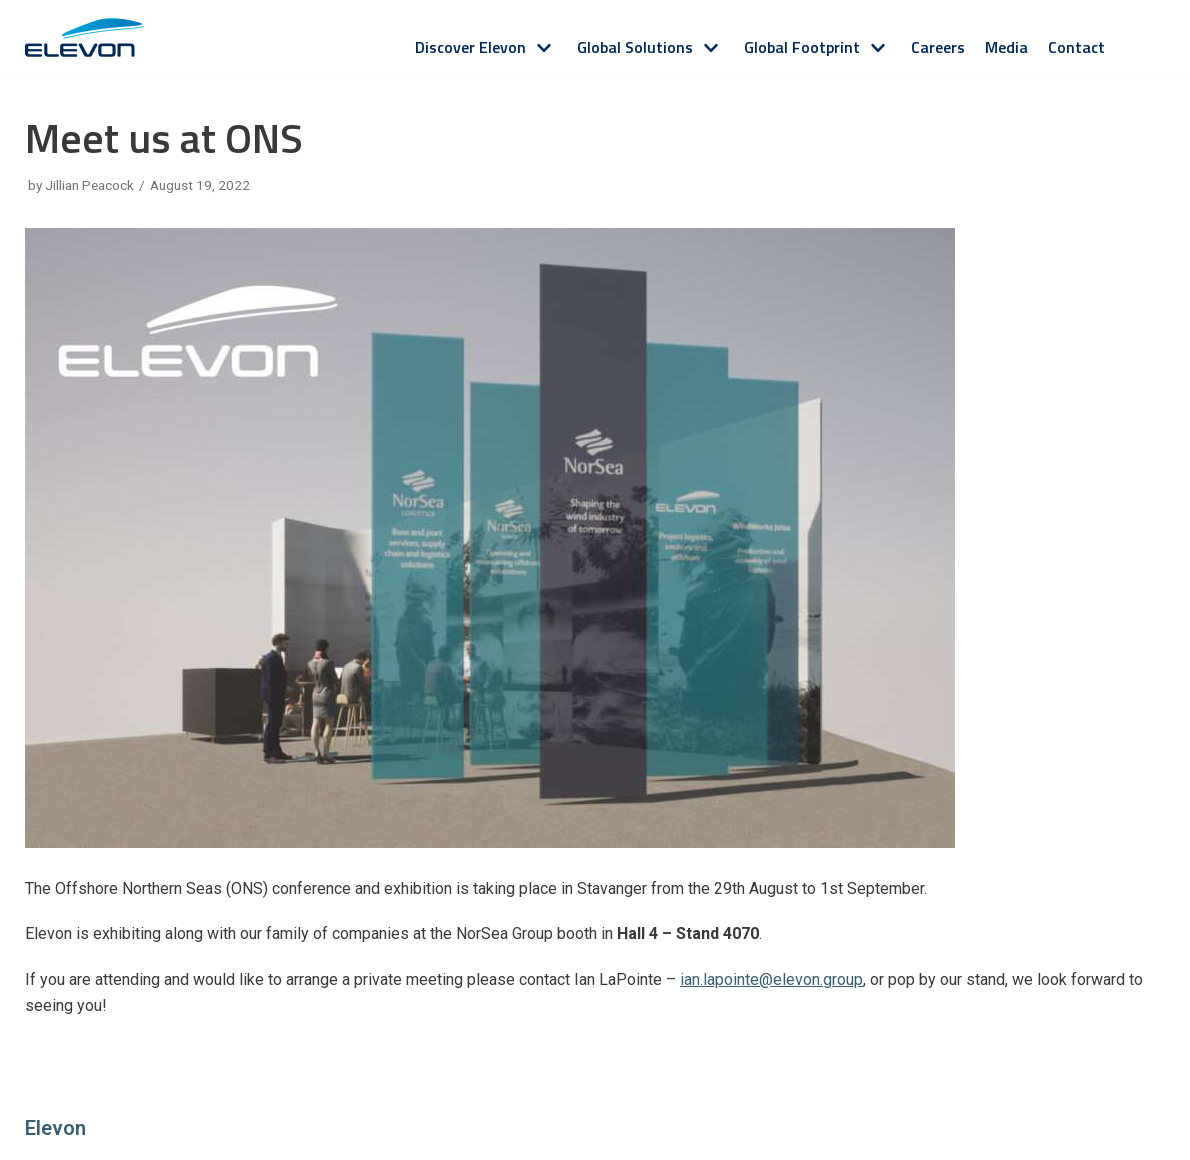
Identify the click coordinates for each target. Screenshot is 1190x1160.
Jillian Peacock (89, 185)
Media (1006, 47)
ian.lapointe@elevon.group (771, 979)
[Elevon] (84, 37)
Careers (938, 47)
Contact (1076, 47)
